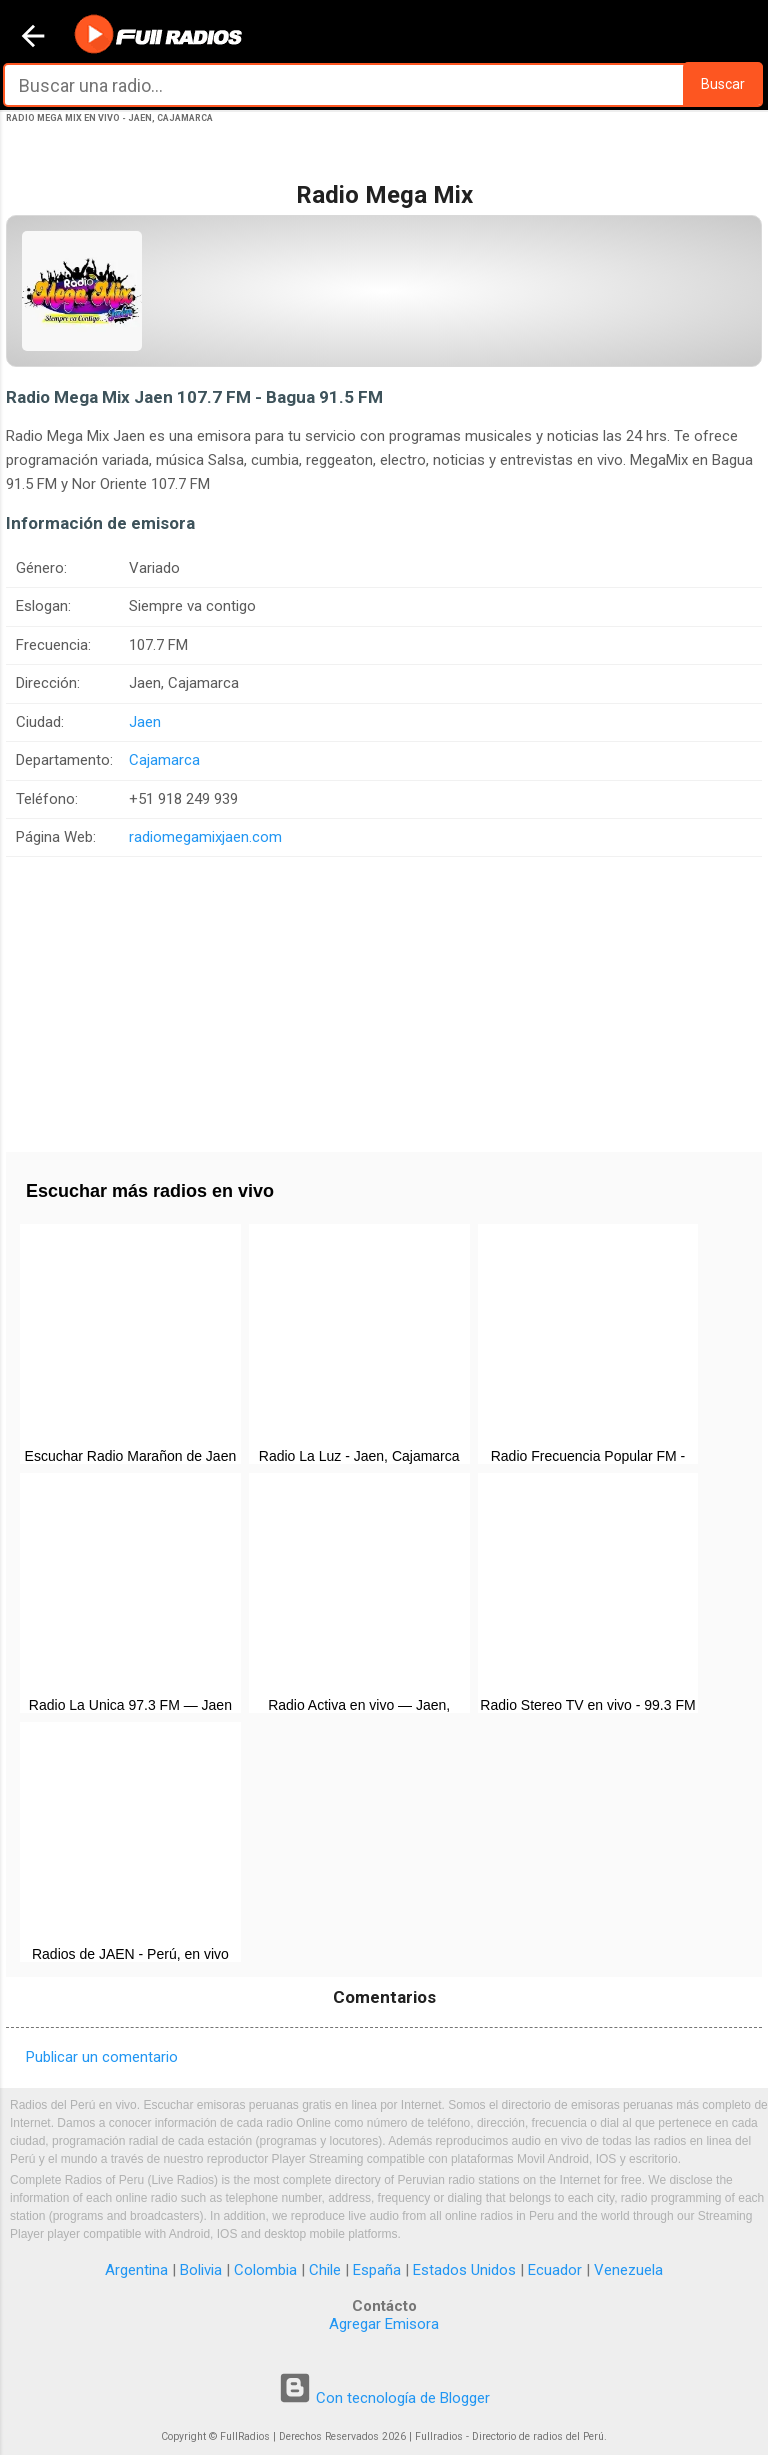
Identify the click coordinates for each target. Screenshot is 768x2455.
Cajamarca (164, 760)
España (377, 2270)
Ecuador (555, 2270)
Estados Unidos (464, 2270)
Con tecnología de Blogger (384, 2398)
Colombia (265, 2270)
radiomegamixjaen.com (205, 837)
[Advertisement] (384, 997)
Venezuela (628, 2270)
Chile (325, 2270)
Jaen (145, 722)
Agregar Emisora (384, 2324)
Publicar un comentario (102, 2057)
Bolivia (201, 2270)
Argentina (136, 2270)
